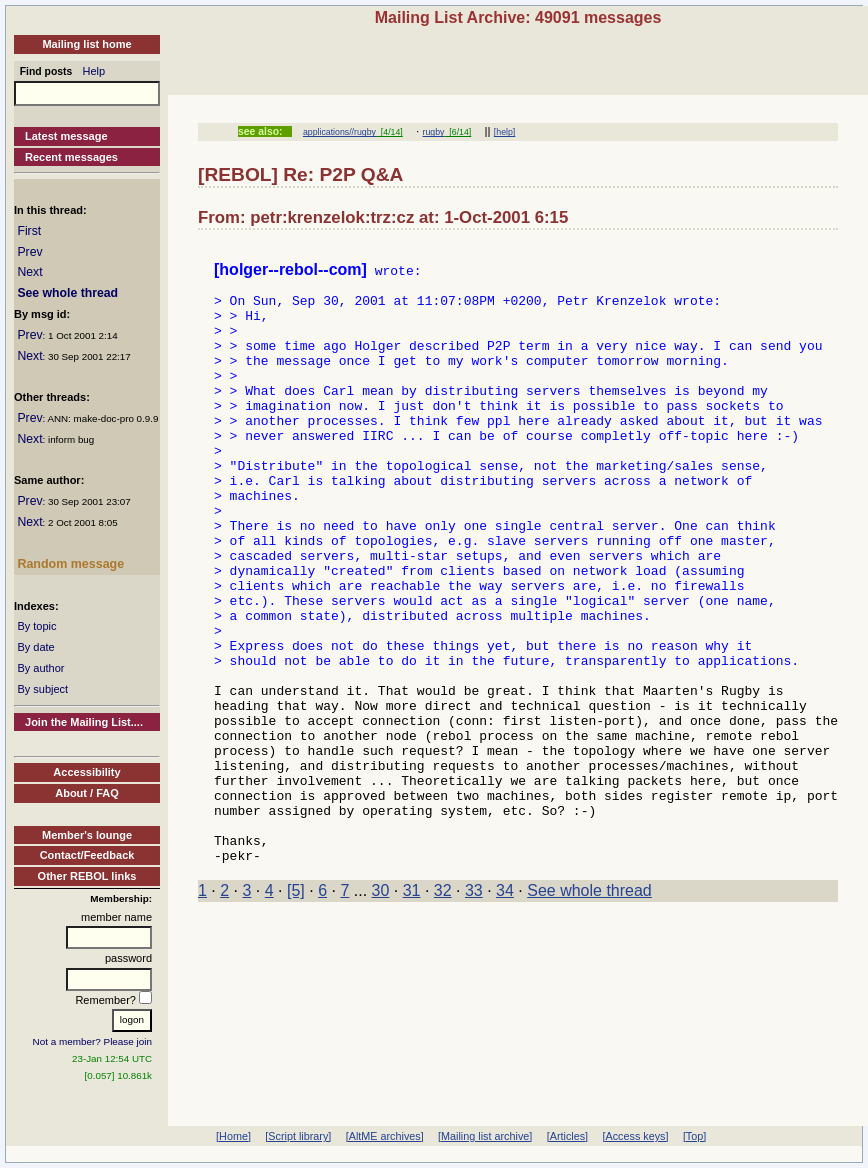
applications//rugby (339, 132)
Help (94, 71)
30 (381, 1010)
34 (505, 1010)
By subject (42, 689)
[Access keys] (635, 1136)
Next (29, 272)
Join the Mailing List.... (84, 722)
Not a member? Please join (93, 1041)
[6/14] (457, 132)
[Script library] (298, 1136)
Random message (70, 564)
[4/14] (389, 132)
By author (40, 668)
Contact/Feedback (87, 855)
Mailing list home (86, 44)
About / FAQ (87, 793)
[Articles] (567, 1136)
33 (474, 1010)
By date (35, 647)
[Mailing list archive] (485, 1136)
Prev (29, 252)
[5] (296, 1010)
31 (412, 1010)
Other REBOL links (87, 876)
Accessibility (86, 772)
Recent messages (71, 157)
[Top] (694, 1136)
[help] (504, 132)
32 (443, 1010)
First (29, 231)
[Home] (233, 1136)
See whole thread (67, 293)
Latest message (66, 136)
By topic (36, 626)
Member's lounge (87, 835)
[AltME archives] (385, 1136)
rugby (434, 132)
